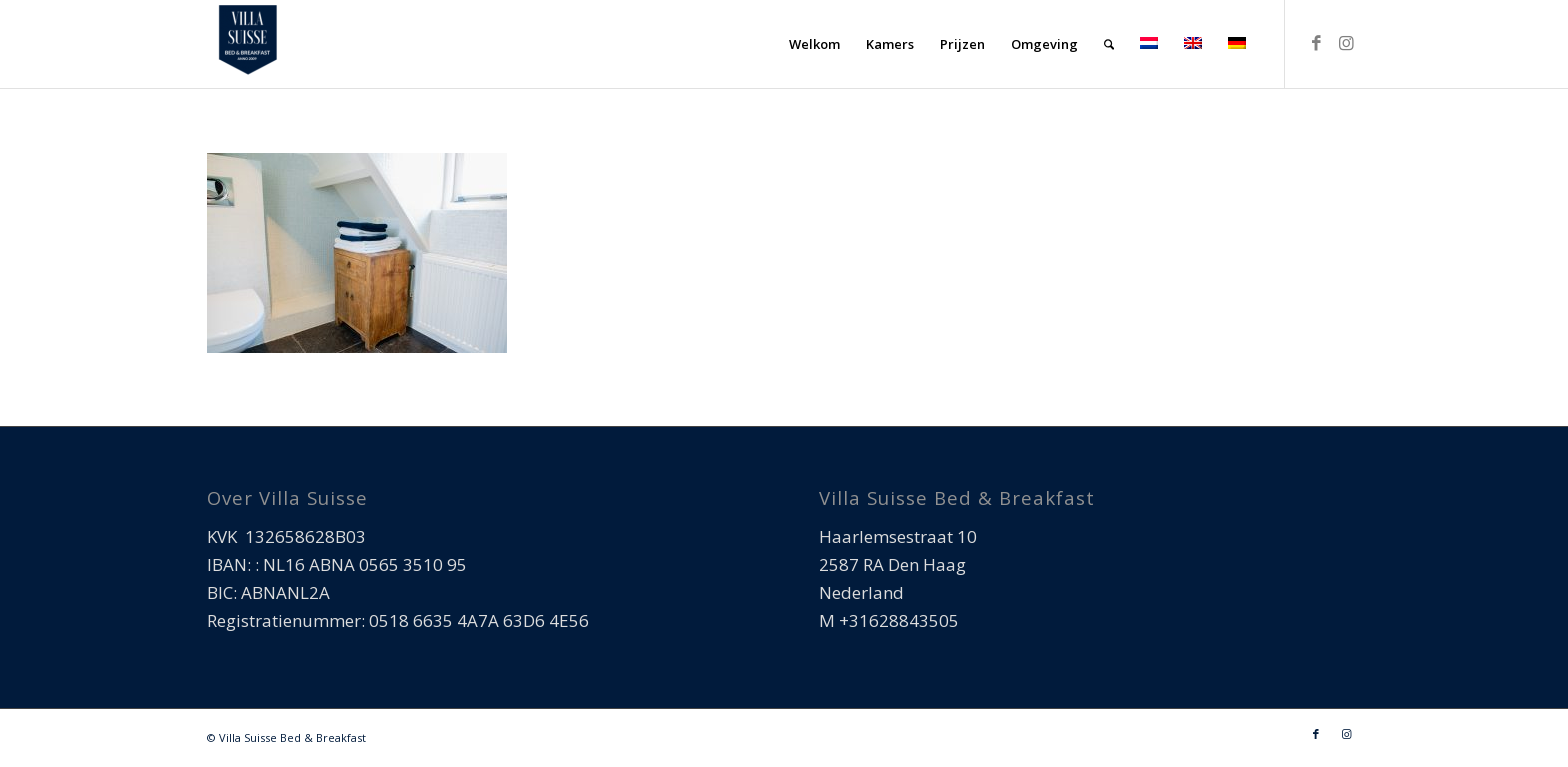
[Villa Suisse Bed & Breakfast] (247, 44)
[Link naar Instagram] (1346, 43)
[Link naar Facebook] (1316, 43)
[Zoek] (1109, 44)
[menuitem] (814, 44)
